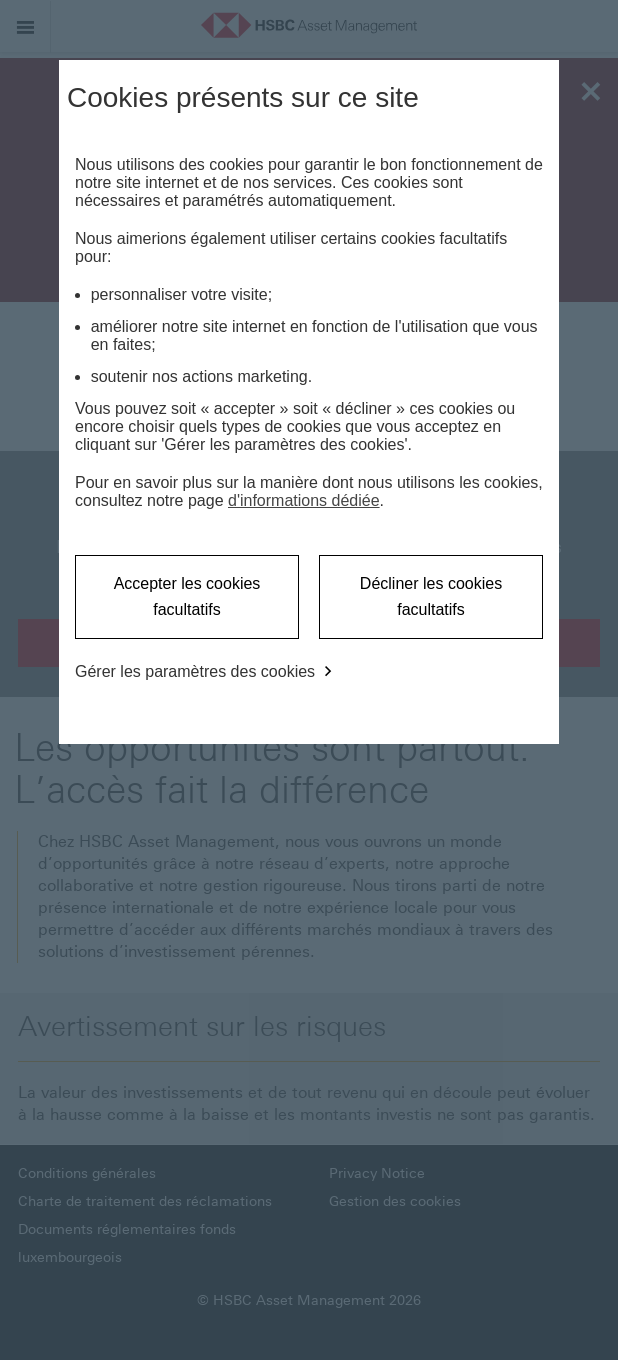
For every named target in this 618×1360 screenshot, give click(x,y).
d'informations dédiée (304, 500)
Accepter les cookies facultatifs (187, 596)
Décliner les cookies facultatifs (431, 596)
